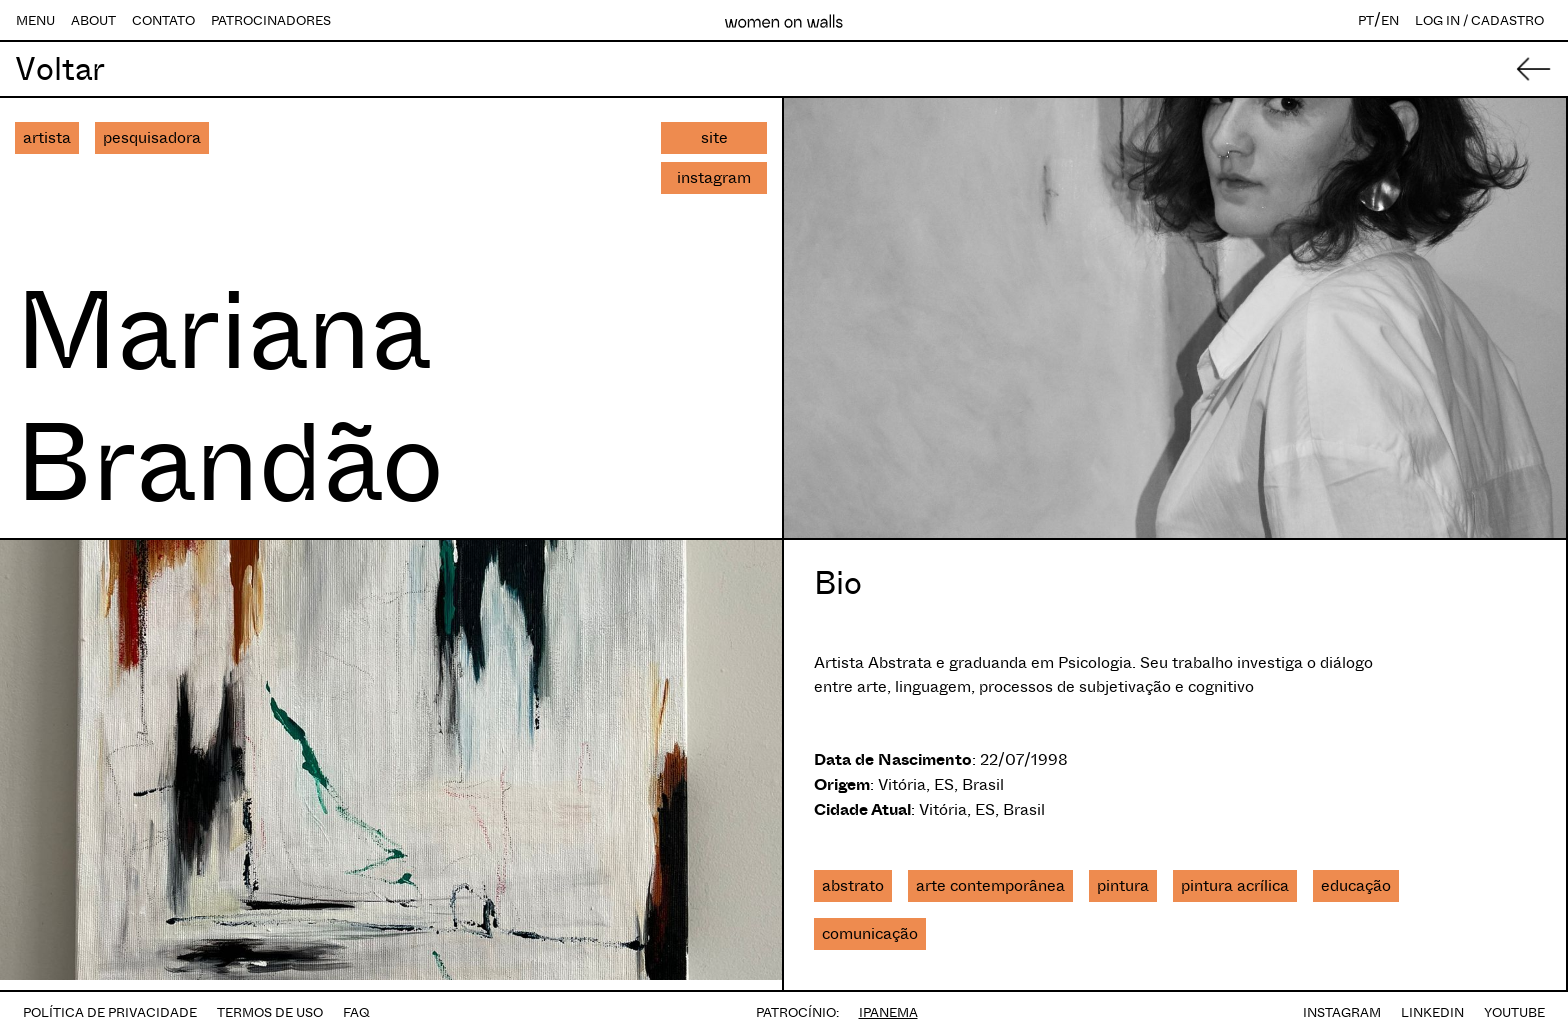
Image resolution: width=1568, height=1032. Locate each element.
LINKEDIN (1432, 1012)
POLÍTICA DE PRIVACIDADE (110, 1012)
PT (1366, 20)
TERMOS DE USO (270, 1012)
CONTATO (163, 20)
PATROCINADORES (271, 20)
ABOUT (93, 20)
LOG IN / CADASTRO (1479, 20)
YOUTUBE (1514, 1012)
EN (1390, 20)
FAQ (356, 1012)
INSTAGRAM (1342, 1012)
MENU (35, 20)
